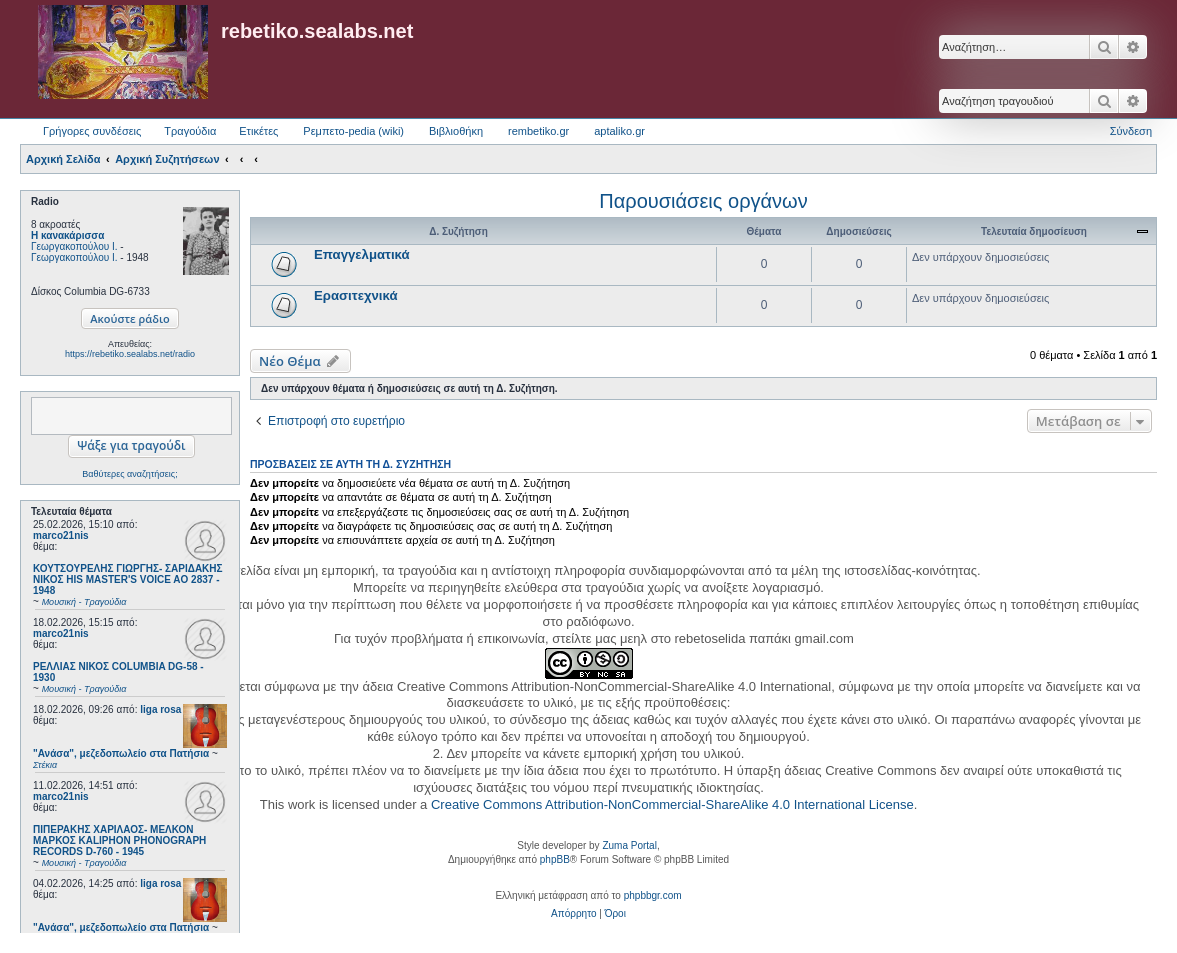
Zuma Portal (629, 845)
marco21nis (61, 535)
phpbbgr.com (653, 895)
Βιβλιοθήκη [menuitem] (456, 131)
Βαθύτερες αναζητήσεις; (129, 474)
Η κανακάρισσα (67, 235)
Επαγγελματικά (362, 254)
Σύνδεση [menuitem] (1131, 131)
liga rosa (160, 709)
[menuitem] (573, 914)
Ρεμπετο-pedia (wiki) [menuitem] (353, 131)
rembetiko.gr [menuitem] (538, 131)
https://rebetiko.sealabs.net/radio (130, 354)
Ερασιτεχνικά (356, 295)
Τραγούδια (190, 131)
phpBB (555, 859)
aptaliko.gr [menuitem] (619, 131)
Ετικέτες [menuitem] (258, 131)
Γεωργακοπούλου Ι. (74, 246)
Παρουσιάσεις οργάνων (703, 201)
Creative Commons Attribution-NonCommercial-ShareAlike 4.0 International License (672, 804)
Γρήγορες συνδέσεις (92, 131)
